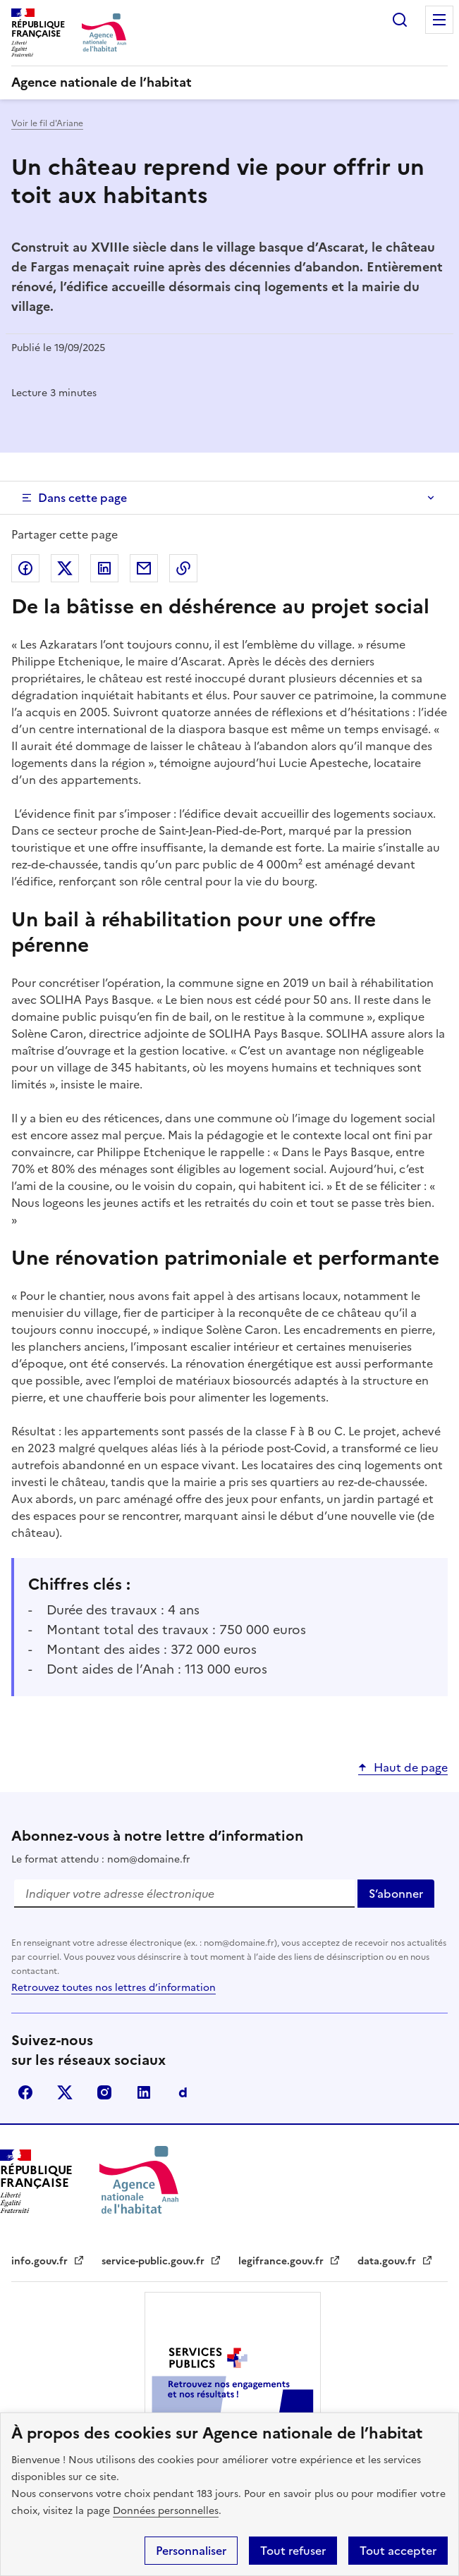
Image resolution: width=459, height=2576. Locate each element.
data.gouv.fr (395, 2261)
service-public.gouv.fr (161, 2261)
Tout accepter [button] (398, 2550)
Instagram (104, 2092)
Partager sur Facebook (25, 568)
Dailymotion (183, 2092)
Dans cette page (82, 497)
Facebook (25, 2092)
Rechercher (400, 20)
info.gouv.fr (48, 2261)
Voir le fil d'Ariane (47, 123)
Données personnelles (166, 2510)
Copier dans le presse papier (183, 568)
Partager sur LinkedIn (104, 568)
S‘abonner (401, 1896)
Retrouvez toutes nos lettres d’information (113, 1987)
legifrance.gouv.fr (289, 2261)
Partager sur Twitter (65, 568)
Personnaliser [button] (191, 2550)
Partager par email (144, 568)
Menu (439, 20)
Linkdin (144, 2092)
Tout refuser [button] (293, 2550)
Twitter (65, 2092)
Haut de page (411, 1767)
